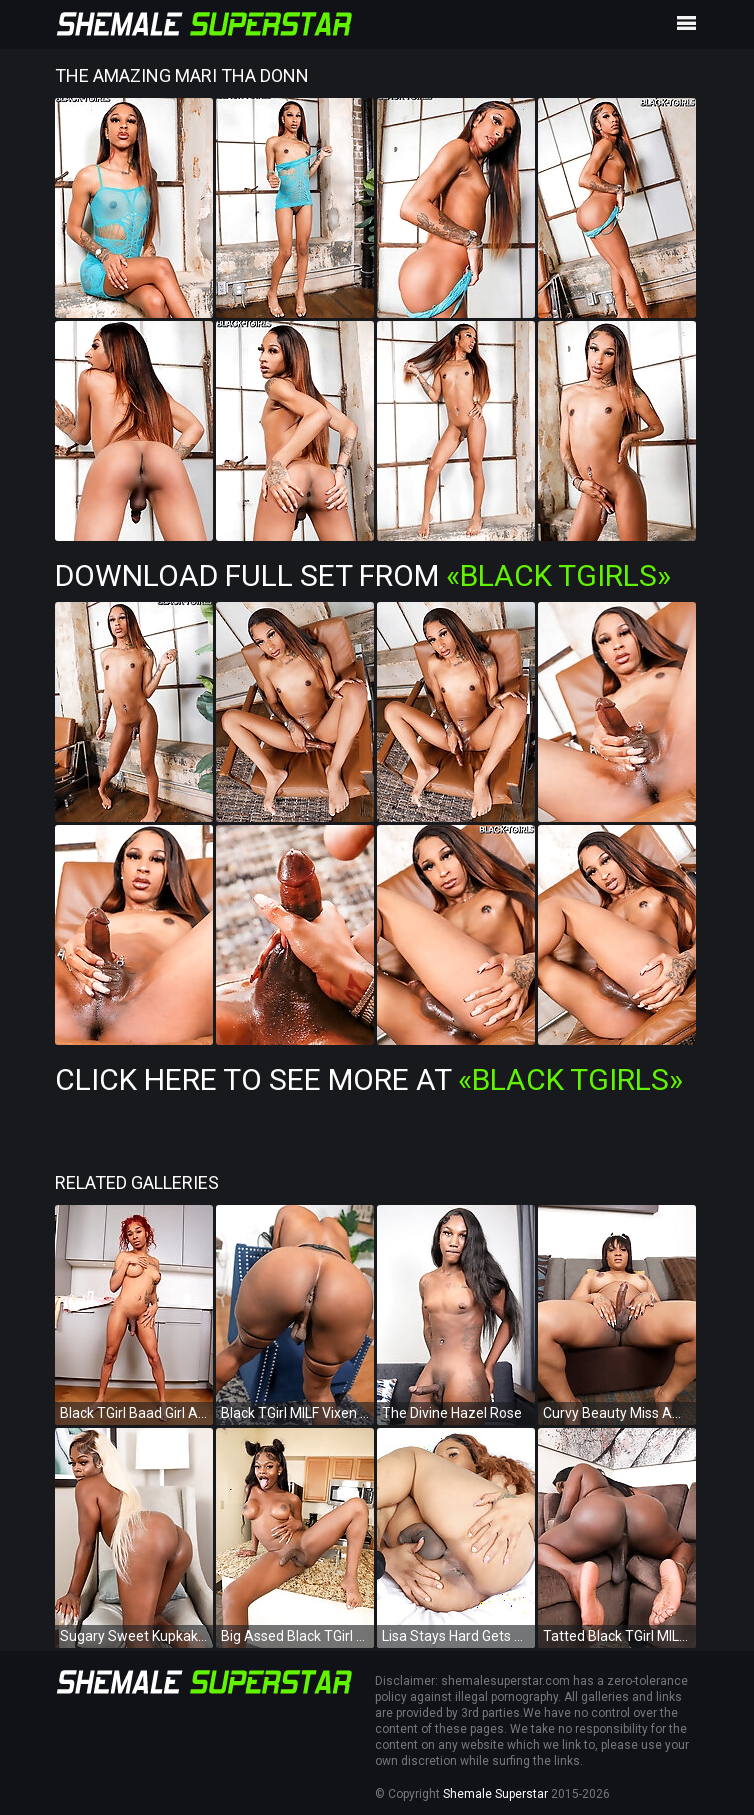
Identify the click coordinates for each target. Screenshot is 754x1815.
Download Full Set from (363, 575)
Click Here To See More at (369, 1079)
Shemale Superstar (495, 1794)
